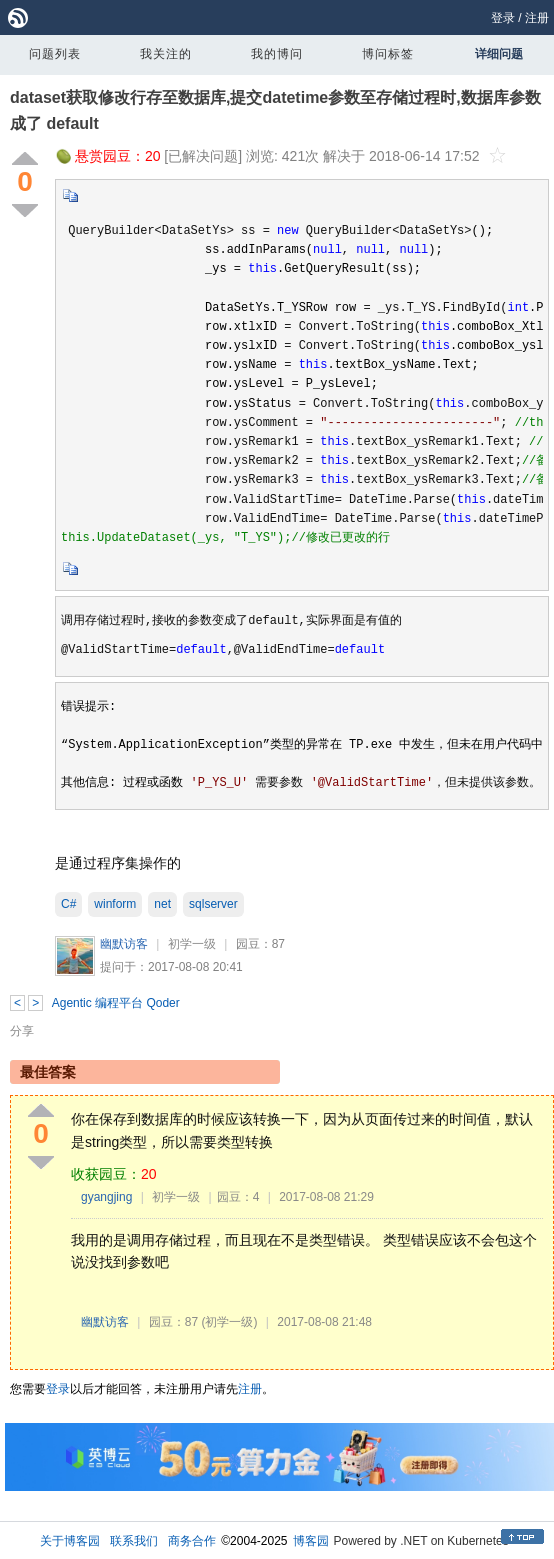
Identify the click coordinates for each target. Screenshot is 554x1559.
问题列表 (55, 54)
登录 (503, 18)
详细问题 (499, 54)
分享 (22, 1031)
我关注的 (166, 54)
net (162, 904)
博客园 (311, 1541)
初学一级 (192, 944)
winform (115, 904)
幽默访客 (124, 944)
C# (68, 904)
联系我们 (134, 1541)
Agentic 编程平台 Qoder (116, 1003)
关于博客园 (70, 1541)
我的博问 (277, 54)
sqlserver (213, 904)
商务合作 (192, 1541)
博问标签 (388, 54)
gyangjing (106, 1197)
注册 (537, 18)
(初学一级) (229, 1322)
